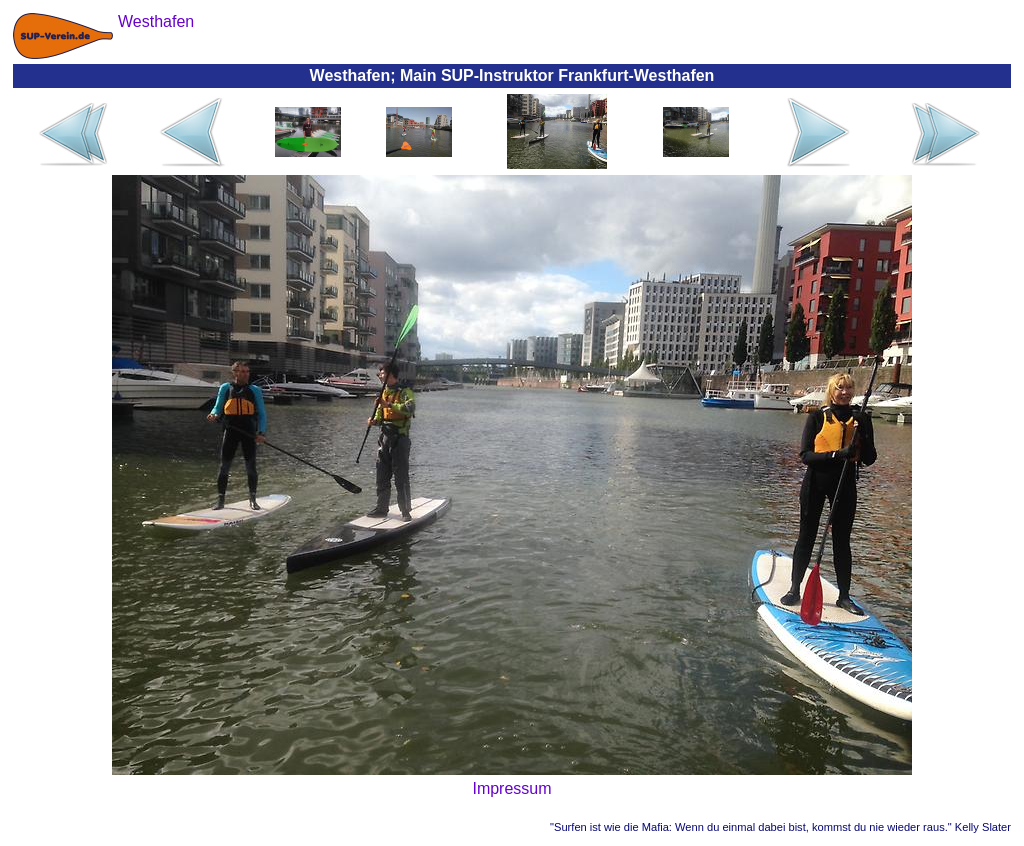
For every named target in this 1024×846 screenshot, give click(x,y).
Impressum (511, 788)
